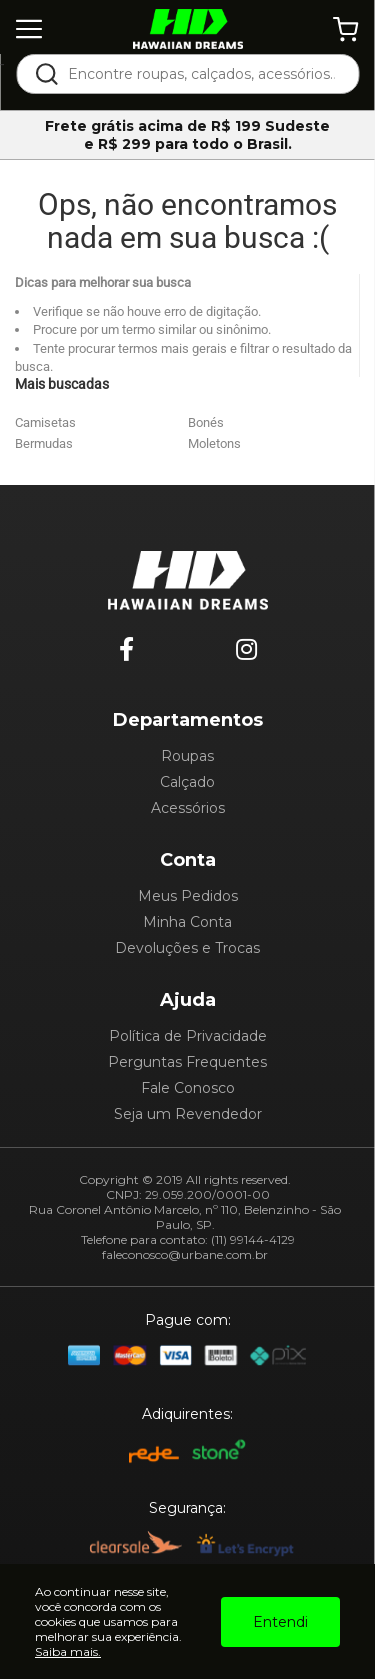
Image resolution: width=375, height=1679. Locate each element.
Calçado (187, 782)
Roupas (187, 756)
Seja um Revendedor (188, 1114)
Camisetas (45, 422)
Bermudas (44, 443)
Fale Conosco (188, 1088)
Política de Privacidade (188, 1036)
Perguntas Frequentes (187, 1062)
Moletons (214, 443)
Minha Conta (187, 922)
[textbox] (201, 74)
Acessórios (188, 808)
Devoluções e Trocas (187, 948)
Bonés (206, 422)
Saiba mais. (68, 1651)
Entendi (280, 1622)
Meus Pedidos (188, 896)
